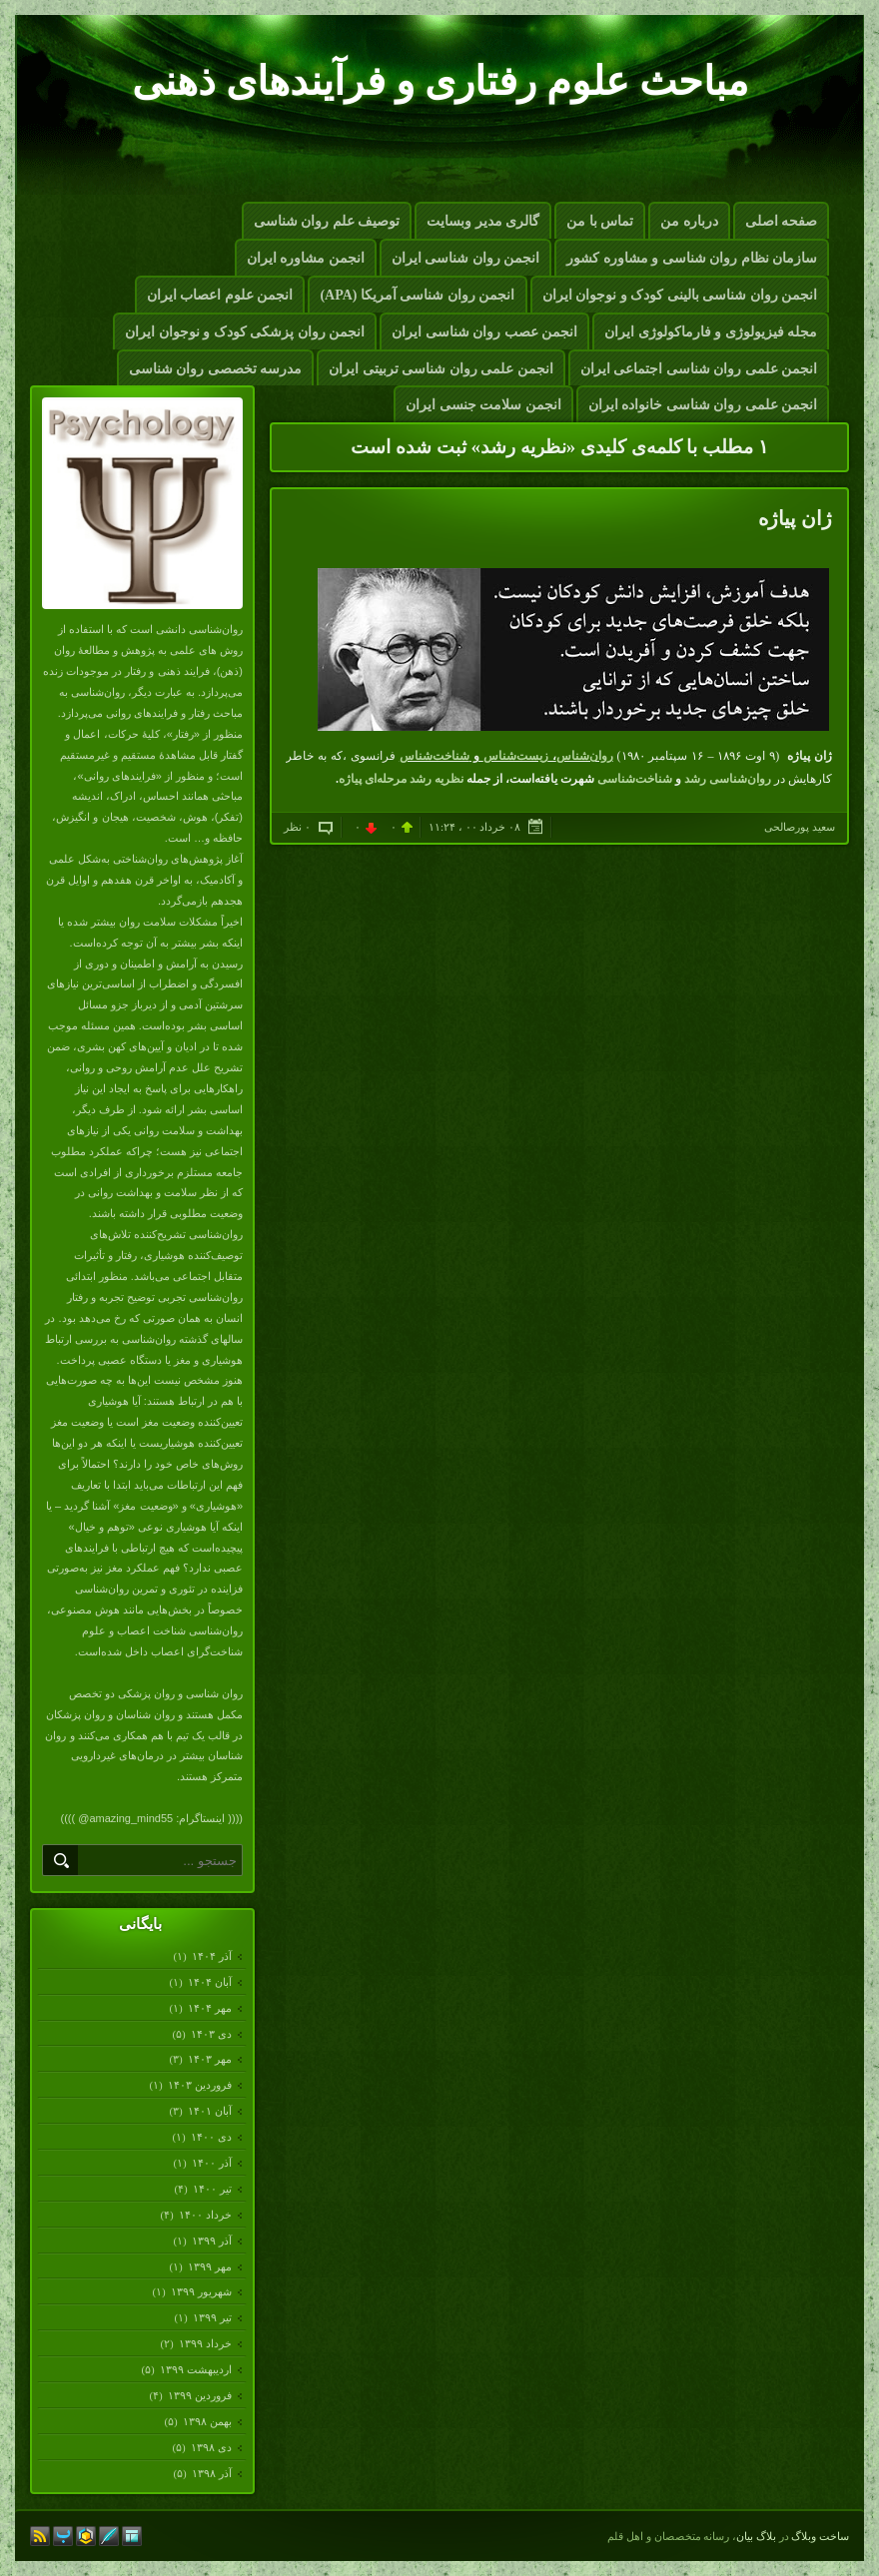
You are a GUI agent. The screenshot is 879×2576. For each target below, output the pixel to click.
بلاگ (766, 2536)
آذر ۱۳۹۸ (211, 2473)
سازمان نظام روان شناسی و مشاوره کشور (691, 258)
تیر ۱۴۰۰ (212, 2189)
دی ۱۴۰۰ (211, 2137)
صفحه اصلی (781, 221)
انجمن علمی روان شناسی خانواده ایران (703, 404)
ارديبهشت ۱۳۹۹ (195, 2369)
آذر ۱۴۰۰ (211, 2163)
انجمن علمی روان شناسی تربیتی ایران (441, 368)
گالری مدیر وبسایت (483, 221)
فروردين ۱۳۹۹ (199, 2395)
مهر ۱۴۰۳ (209, 2059)
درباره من (689, 221)
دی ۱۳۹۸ (211, 2447)
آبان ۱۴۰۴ (209, 1982)
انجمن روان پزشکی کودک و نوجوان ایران (245, 331)
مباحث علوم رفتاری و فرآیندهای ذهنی (440, 81)
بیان (744, 2536)
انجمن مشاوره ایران (306, 258)
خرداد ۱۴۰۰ (205, 2215)
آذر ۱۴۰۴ (211, 1956)
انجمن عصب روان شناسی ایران (484, 331)
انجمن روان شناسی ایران (466, 258)
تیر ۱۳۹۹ (212, 2317)
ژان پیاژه (795, 518)
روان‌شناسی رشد (727, 779)
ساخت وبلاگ (820, 2536)
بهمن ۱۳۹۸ (207, 2421)
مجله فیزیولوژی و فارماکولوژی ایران (710, 331)
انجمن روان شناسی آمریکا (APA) (417, 295)
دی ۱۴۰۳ (211, 2034)
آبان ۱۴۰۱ (209, 2111)
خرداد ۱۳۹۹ (205, 2343)
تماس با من (599, 221)
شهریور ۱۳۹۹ (201, 2291)
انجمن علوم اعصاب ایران (220, 295)
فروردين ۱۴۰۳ (199, 2085)
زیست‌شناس (515, 756)
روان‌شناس (584, 756)
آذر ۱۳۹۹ (211, 2241)
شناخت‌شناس (434, 756)
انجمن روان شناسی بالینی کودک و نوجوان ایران (680, 295)
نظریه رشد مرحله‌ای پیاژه (401, 779)
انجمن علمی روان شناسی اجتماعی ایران (699, 368)
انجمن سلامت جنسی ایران (483, 404)
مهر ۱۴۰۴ (209, 2008)
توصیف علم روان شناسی (327, 221)
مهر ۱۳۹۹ (209, 2266)
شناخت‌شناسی (634, 779)
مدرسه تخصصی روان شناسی (216, 368)
